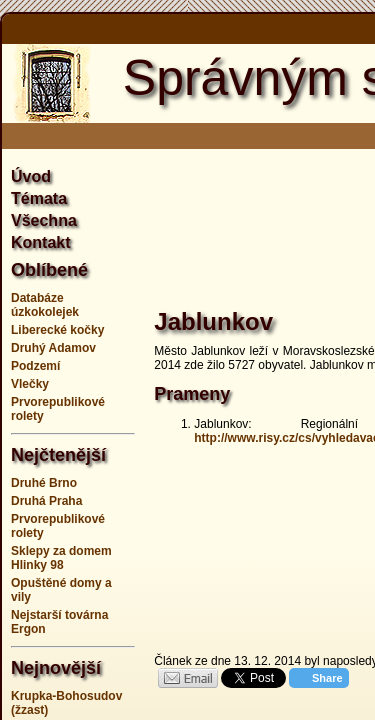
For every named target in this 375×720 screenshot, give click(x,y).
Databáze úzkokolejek (45, 305)
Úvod (31, 176)
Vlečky (30, 384)
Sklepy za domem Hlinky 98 (61, 558)
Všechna (44, 220)
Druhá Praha (46, 501)
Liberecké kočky (57, 330)
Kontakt (41, 242)
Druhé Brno (44, 483)
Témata (39, 198)
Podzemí (35, 366)
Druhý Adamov (53, 348)
